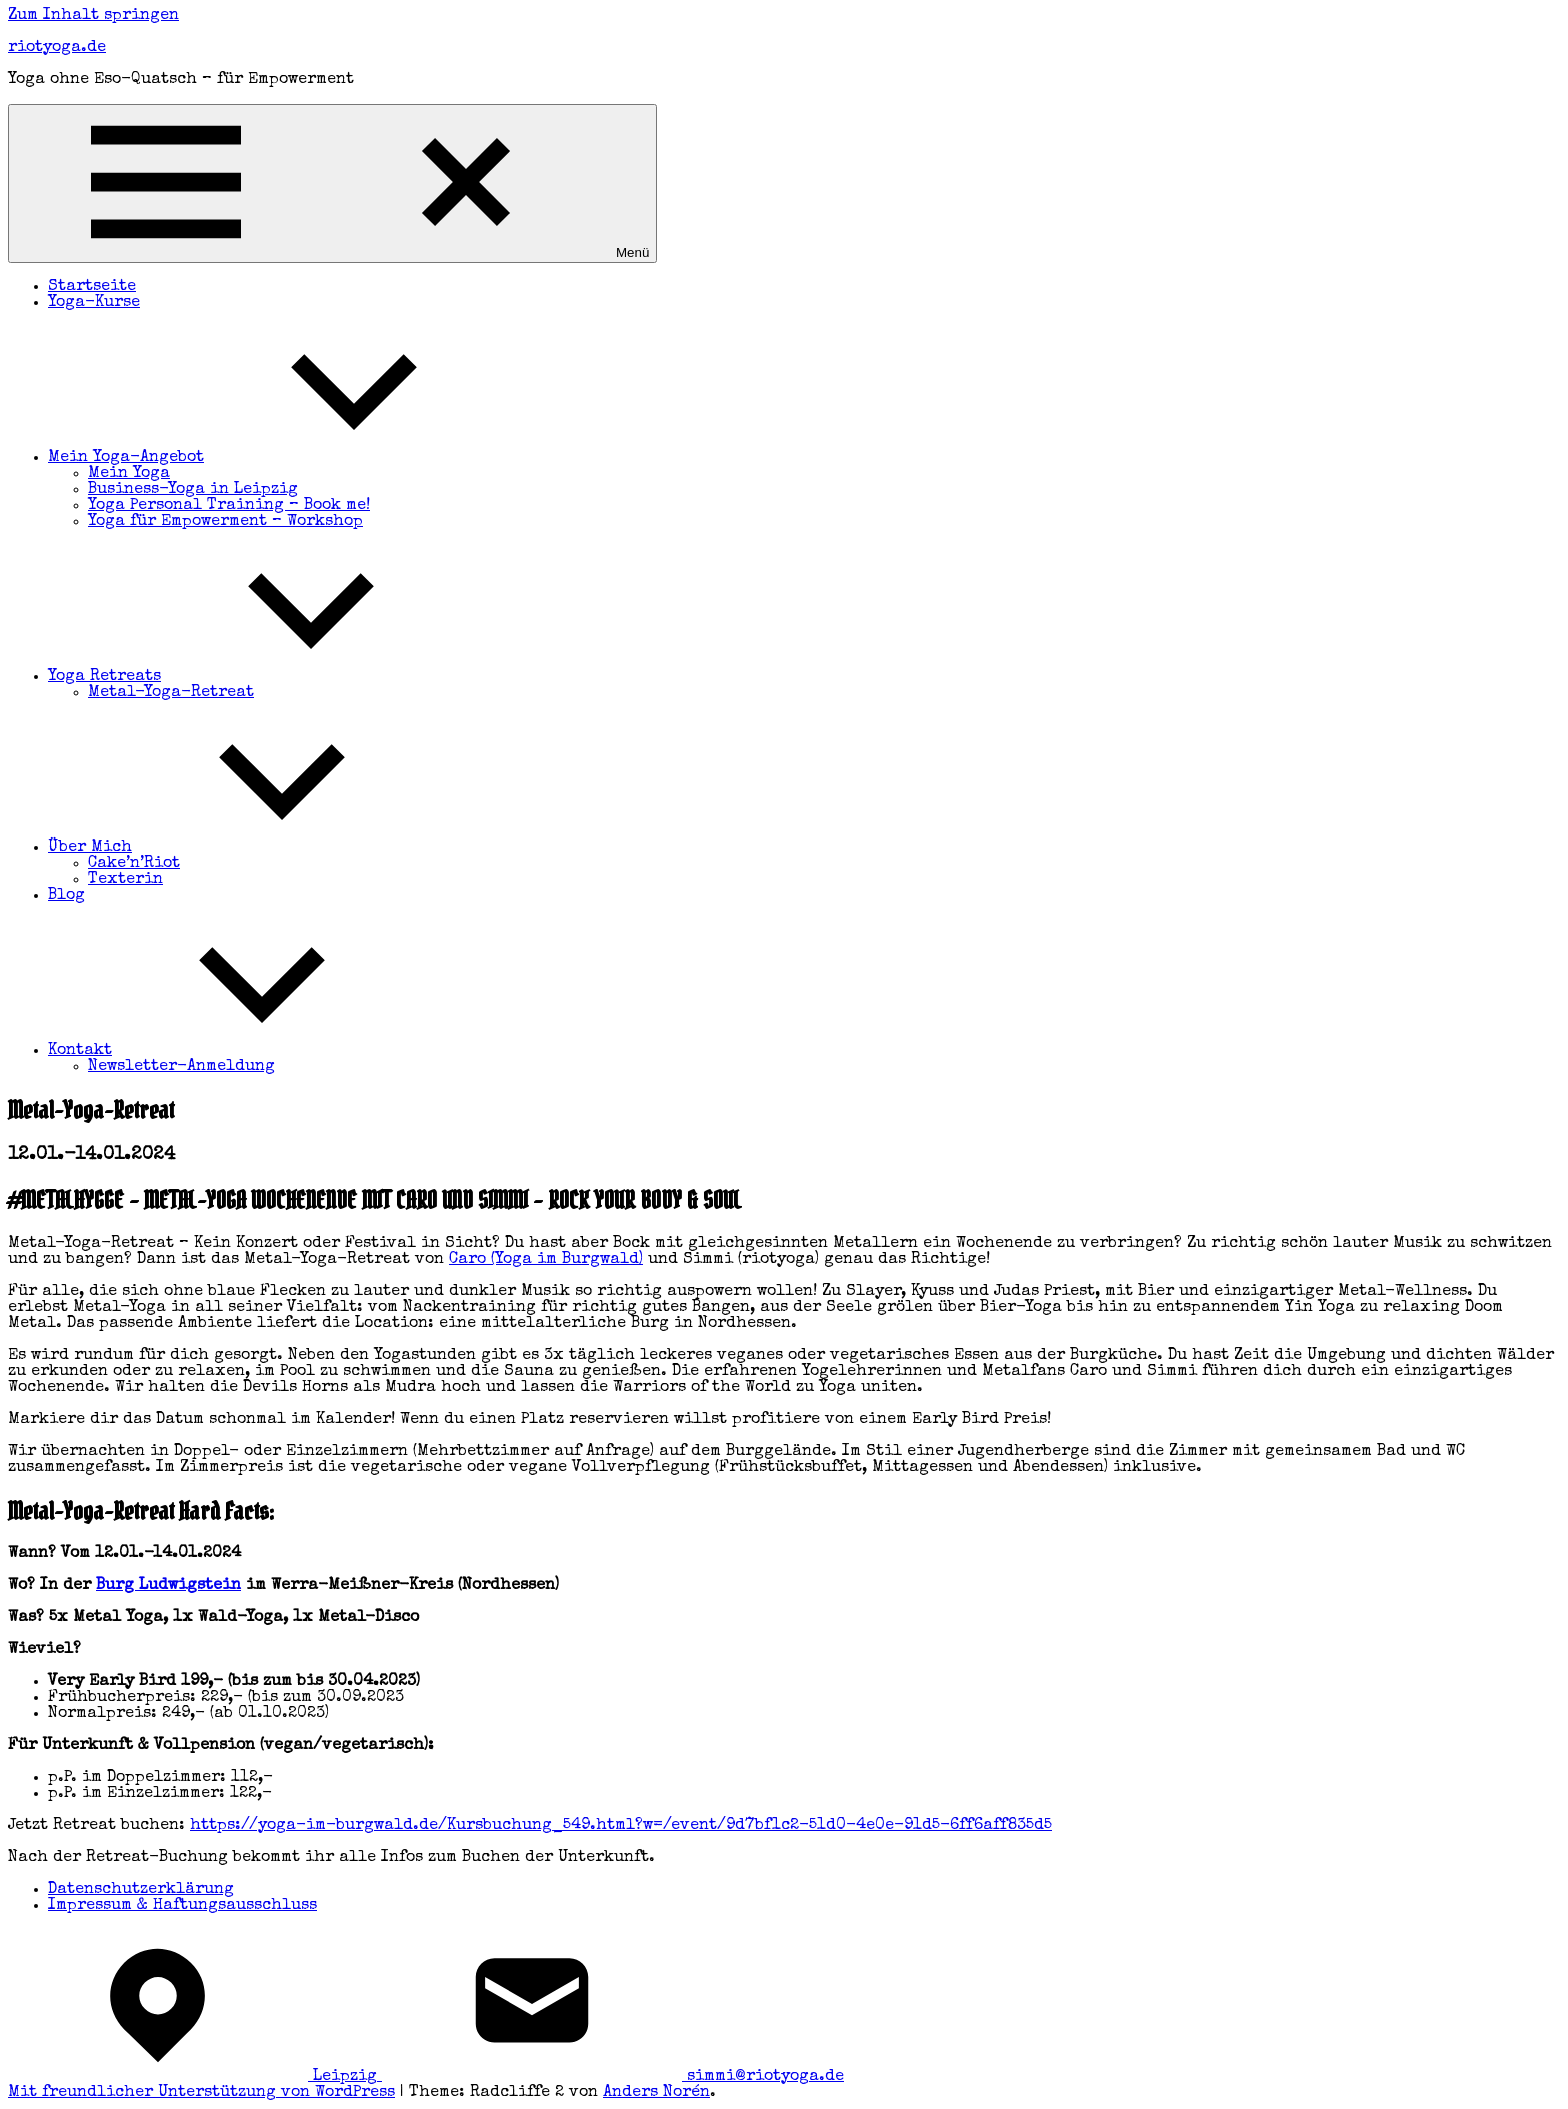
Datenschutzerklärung (141, 1890)
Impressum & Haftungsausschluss (182, 1906)
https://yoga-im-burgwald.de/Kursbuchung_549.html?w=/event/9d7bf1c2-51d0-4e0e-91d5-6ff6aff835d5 (621, 1826)
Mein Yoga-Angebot (276, 458)
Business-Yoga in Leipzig (193, 490)
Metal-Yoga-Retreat (171, 693)
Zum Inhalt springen (93, 16)
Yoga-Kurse (94, 303)
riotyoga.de (57, 48)
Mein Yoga (129, 474)
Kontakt (230, 1051)
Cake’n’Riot (134, 864)
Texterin (125, 880)
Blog (66, 896)
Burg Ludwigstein (168, 1586)
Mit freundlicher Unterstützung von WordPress (201, 2093)
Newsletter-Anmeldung (181, 1067)
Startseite (92, 287)
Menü (332, 183)
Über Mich (240, 848)
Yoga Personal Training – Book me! (229, 506)
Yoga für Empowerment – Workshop (225, 522)
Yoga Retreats (254, 677)
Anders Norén (656, 2093)
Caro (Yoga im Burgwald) (546, 1260)
